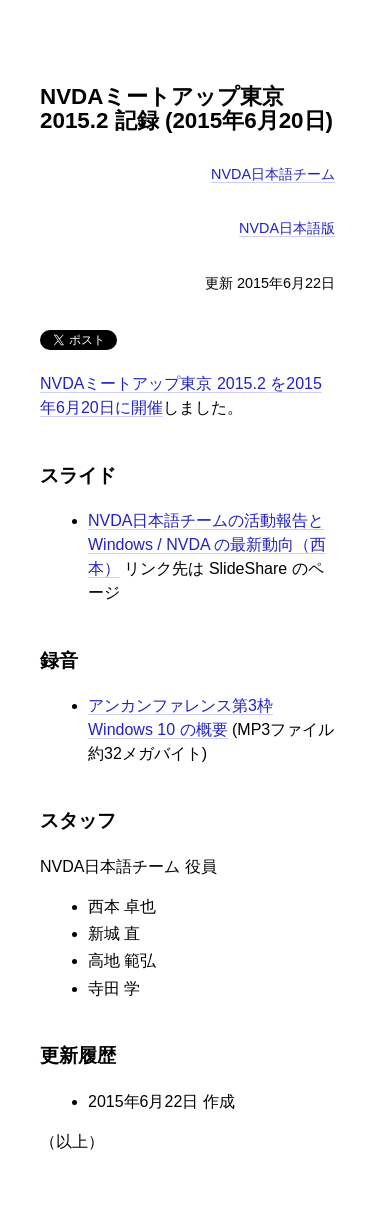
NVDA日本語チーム (273, 174)
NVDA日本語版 (287, 228)
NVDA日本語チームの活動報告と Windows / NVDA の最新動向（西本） (207, 544)
